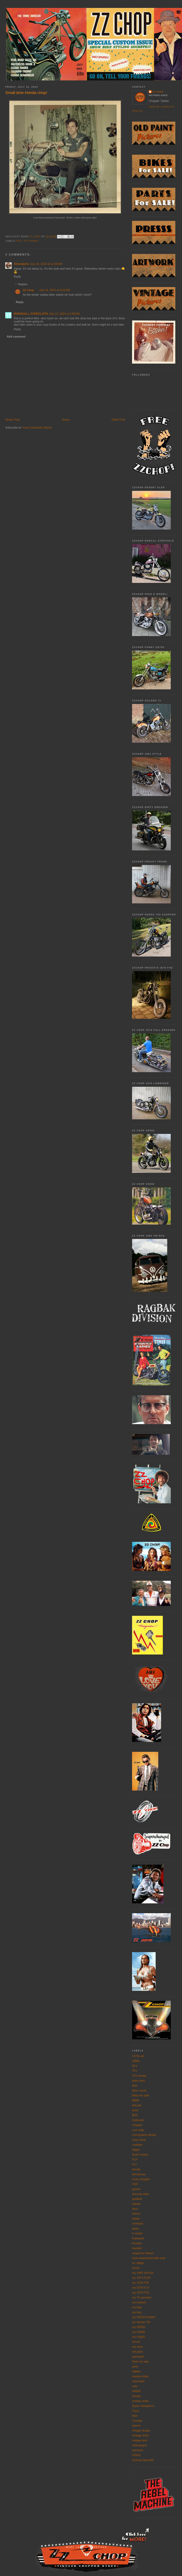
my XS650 (138, 2336)
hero (135, 2208)
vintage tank (139, 2440)
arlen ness (138, 2080)
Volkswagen (139, 2445)
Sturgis (136, 2396)
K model (137, 2233)
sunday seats (140, 2400)
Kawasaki (138, 2238)
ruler (135, 2386)
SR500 (136, 2391)
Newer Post (12, 419)
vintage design (141, 2430)
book (135, 2110)
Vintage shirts (140, 2435)
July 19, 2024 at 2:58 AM (64, 313)
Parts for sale (140, 2361)
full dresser (139, 2174)
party (135, 2366)
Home (66, 419)
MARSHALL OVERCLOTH (31, 313)
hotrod (136, 2213)
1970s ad (138, 2056)
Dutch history (140, 2154)
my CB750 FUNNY (144, 2317)
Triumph (137, 2420)
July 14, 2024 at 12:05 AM (46, 263)
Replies (22, 284)
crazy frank (139, 2139)
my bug (136, 2312)
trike (134, 2415)
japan (135, 2228)
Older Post (118, 419)
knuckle (137, 2243)
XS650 (136, 2455)
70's (134, 2070)
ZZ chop (28, 290)
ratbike (136, 2371)
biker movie (139, 2090)
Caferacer (138, 2120)
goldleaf (137, 2198)
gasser (136, 2189)
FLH (134, 2159)
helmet (136, 2203)
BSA (135, 2115)
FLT (134, 2164)
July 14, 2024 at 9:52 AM (54, 290)
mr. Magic (138, 2263)
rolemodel (138, 2381)
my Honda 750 (141, 2322)
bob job (136, 2105)
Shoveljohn (21, 263)
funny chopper (141, 2179)
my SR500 (138, 2327)
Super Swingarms (143, 2405)
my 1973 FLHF (141, 2277)
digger (136, 2149)
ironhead (137, 2223)
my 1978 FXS (140, 2292)
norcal (136, 2341)
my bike (137, 2307)
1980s (136, 2060)
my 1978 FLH (140, 2287)
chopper (137, 2125)
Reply (17, 276)
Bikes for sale (140, 2095)
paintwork (138, 2356)
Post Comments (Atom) (37, 427)
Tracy (135, 2410)
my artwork (139, 2302)
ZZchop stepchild (143, 2460)
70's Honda (31, 241)
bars (135, 2085)
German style (140, 2194)
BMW (135, 2100)
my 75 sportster (141, 2297)
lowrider (137, 2248)
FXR (135, 2184)
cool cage (138, 2129)
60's (19, 241)
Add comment (16, 336)
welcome (137, 2450)
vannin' (136, 2425)
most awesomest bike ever (148, 2258)
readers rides (140, 2376)
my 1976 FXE (140, 2282)
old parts (137, 2351)
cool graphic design (144, 2134)
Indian (136, 2218)
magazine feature (143, 2253)
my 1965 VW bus (143, 2272)
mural (135, 2267)
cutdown (137, 2144)
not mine (137, 2346)
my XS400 (138, 2331)
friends (136, 2169)
